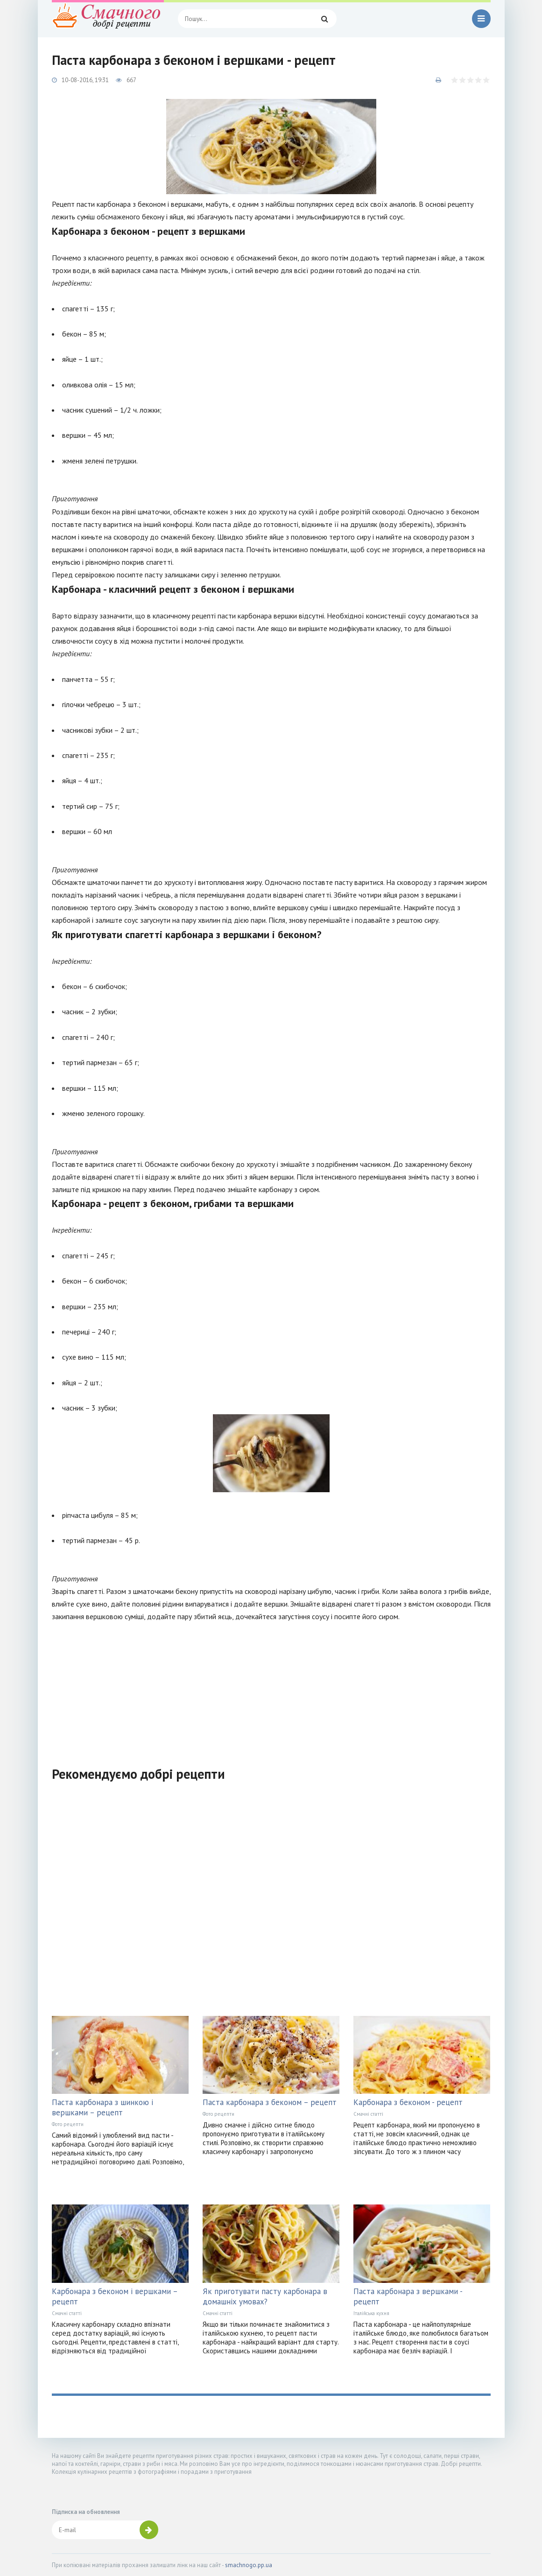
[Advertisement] (271, 1688)
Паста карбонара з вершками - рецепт (407, 2296)
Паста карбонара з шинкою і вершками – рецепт (102, 2107)
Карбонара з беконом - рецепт (408, 2102)
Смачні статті (368, 2114)
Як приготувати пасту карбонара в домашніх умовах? (265, 2296)
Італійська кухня (371, 2313)
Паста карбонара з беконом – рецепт (270, 2102)
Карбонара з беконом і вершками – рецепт (114, 2296)
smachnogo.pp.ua (248, 2565)
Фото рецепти (68, 2124)
